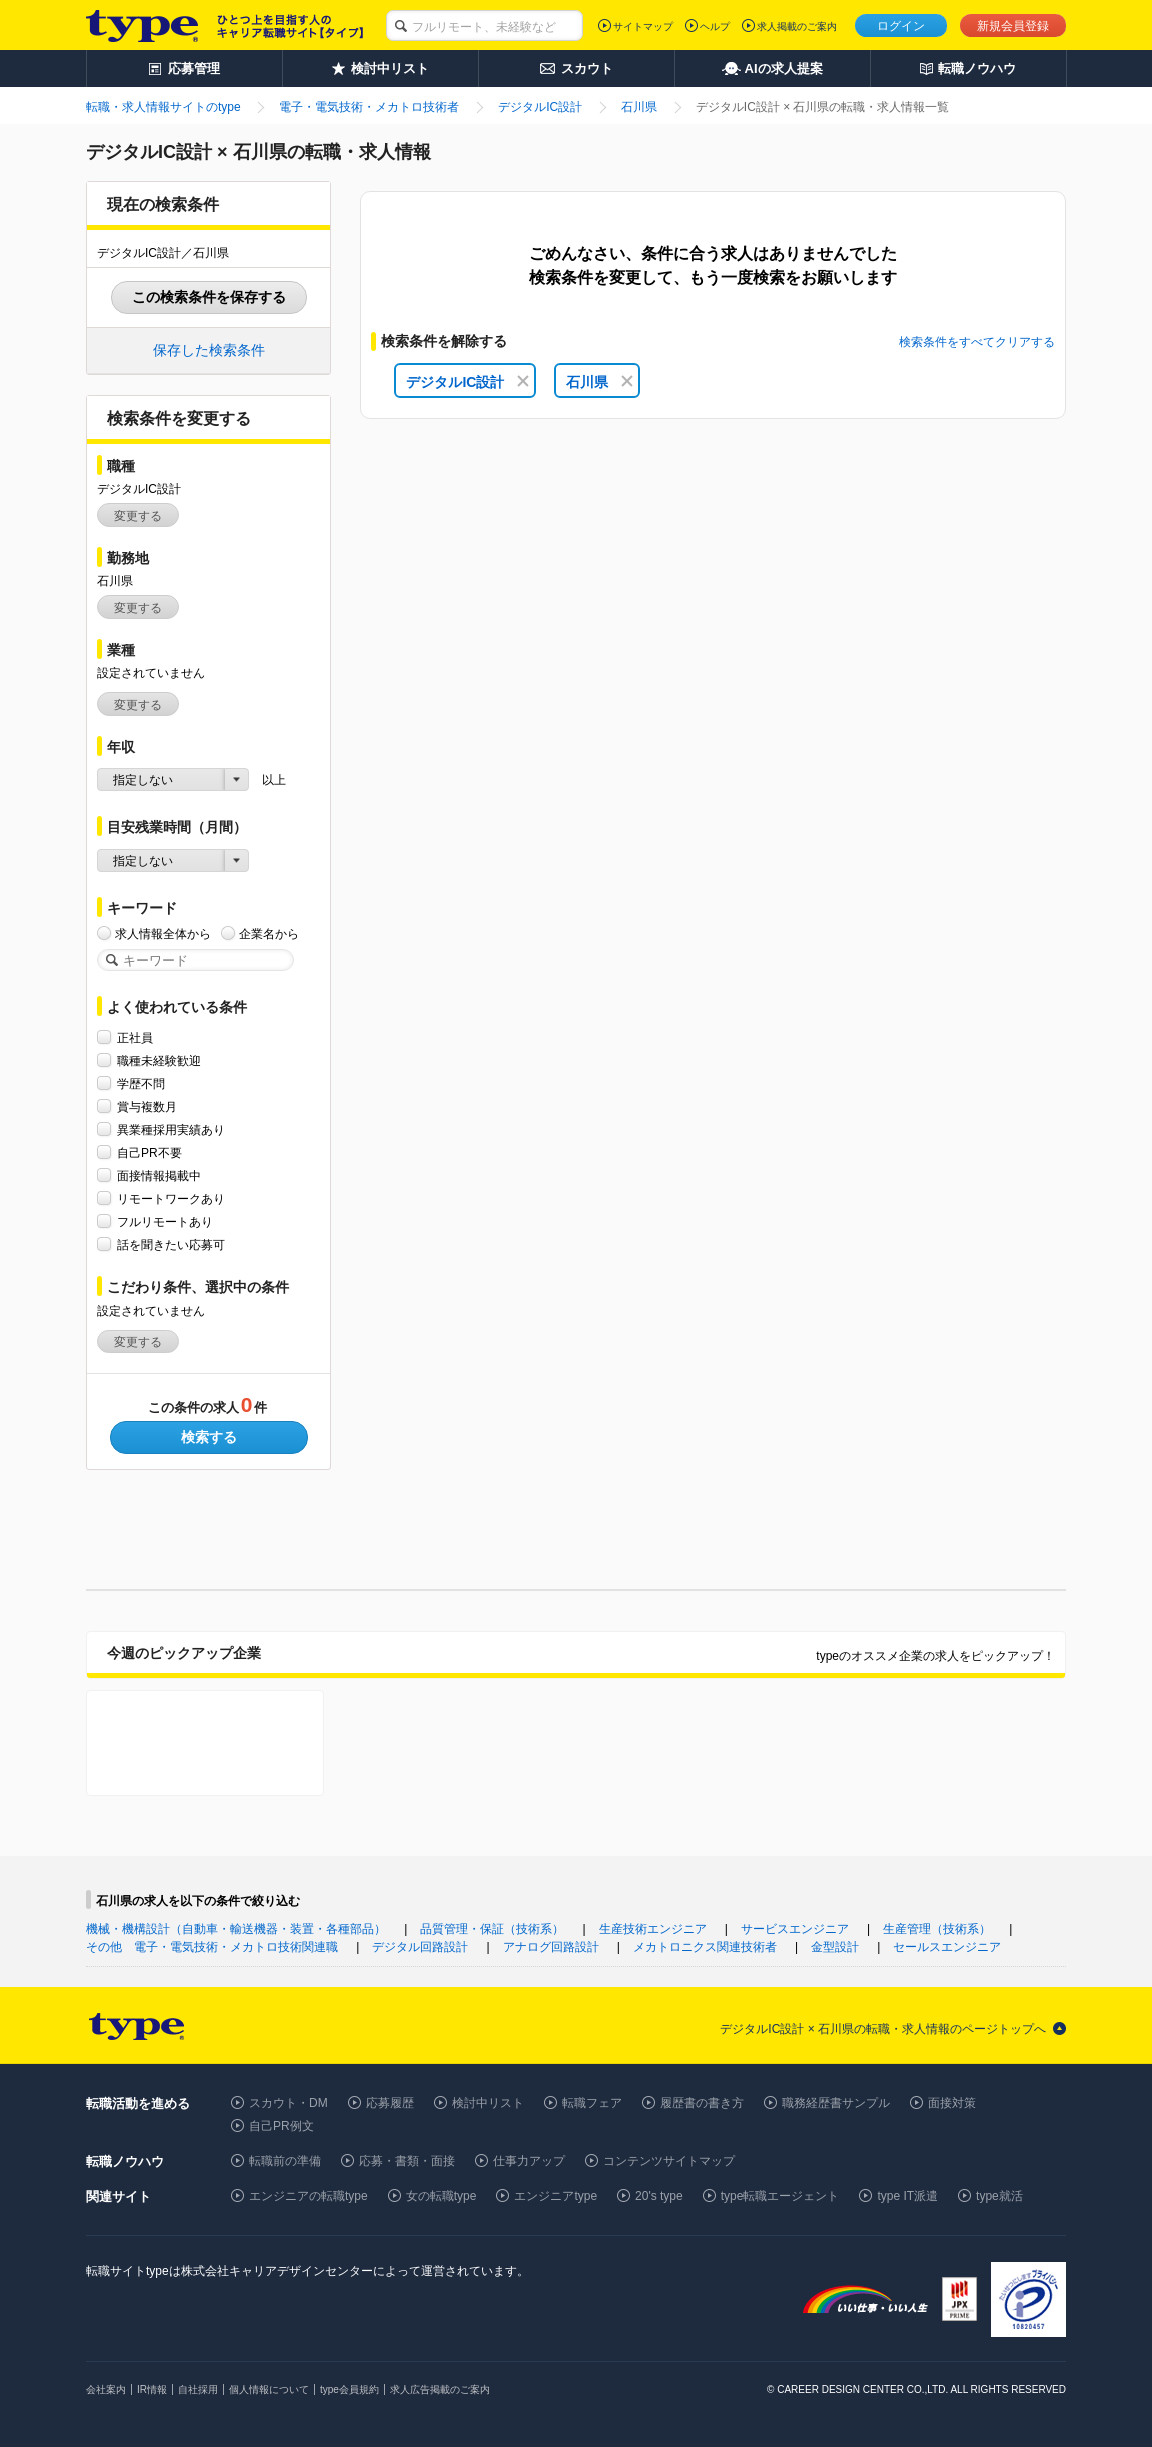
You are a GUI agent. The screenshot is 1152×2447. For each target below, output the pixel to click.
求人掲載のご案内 (797, 26)
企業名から (269, 933)
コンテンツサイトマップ (669, 2161)
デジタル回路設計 (420, 1947)
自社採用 (198, 2389)
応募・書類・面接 (407, 2161)
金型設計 (835, 1947)
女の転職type (441, 2196)
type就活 (999, 2196)
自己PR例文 (281, 2126)
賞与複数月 (147, 1106)
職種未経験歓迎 (159, 1060)
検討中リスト (488, 2103)
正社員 (135, 1037)
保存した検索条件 (209, 350)
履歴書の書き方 (702, 2103)
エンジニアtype (555, 2196)
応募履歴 (390, 2103)
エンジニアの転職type (308, 2196)
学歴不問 (141, 1083)
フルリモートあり (165, 1221)
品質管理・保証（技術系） (492, 1929)
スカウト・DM (288, 2103)
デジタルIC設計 (467, 382)
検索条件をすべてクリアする (977, 342)
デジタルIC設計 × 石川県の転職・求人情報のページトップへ (883, 2029)
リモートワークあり (171, 1198)
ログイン (901, 26)
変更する (138, 516)
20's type (659, 2196)
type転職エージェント (780, 2196)
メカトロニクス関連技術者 (705, 1947)
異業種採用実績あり (171, 1129)
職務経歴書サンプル (836, 2103)
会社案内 (106, 2389)
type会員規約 (349, 2389)
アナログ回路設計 (551, 1947)
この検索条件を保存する (209, 297)
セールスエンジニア (947, 1947)
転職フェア (592, 2103)
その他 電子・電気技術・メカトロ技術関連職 (212, 1947)
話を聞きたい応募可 (171, 1244)
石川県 (599, 382)
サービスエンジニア (795, 1929)
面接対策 (952, 2103)
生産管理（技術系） (937, 1929)
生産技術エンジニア (653, 1929)
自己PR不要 (149, 1152)
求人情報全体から (163, 933)
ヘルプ (715, 26)
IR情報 (152, 2389)
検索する (209, 1437)
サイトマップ (643, 26)
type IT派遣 (907, 2196)
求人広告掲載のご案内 (440, 2389)
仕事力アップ (529, 2161)
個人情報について (269, 2389)
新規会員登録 (1013, 26)
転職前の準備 (285, 2161)
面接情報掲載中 (159, 1175)
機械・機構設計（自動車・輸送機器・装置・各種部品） (236, 1929)
